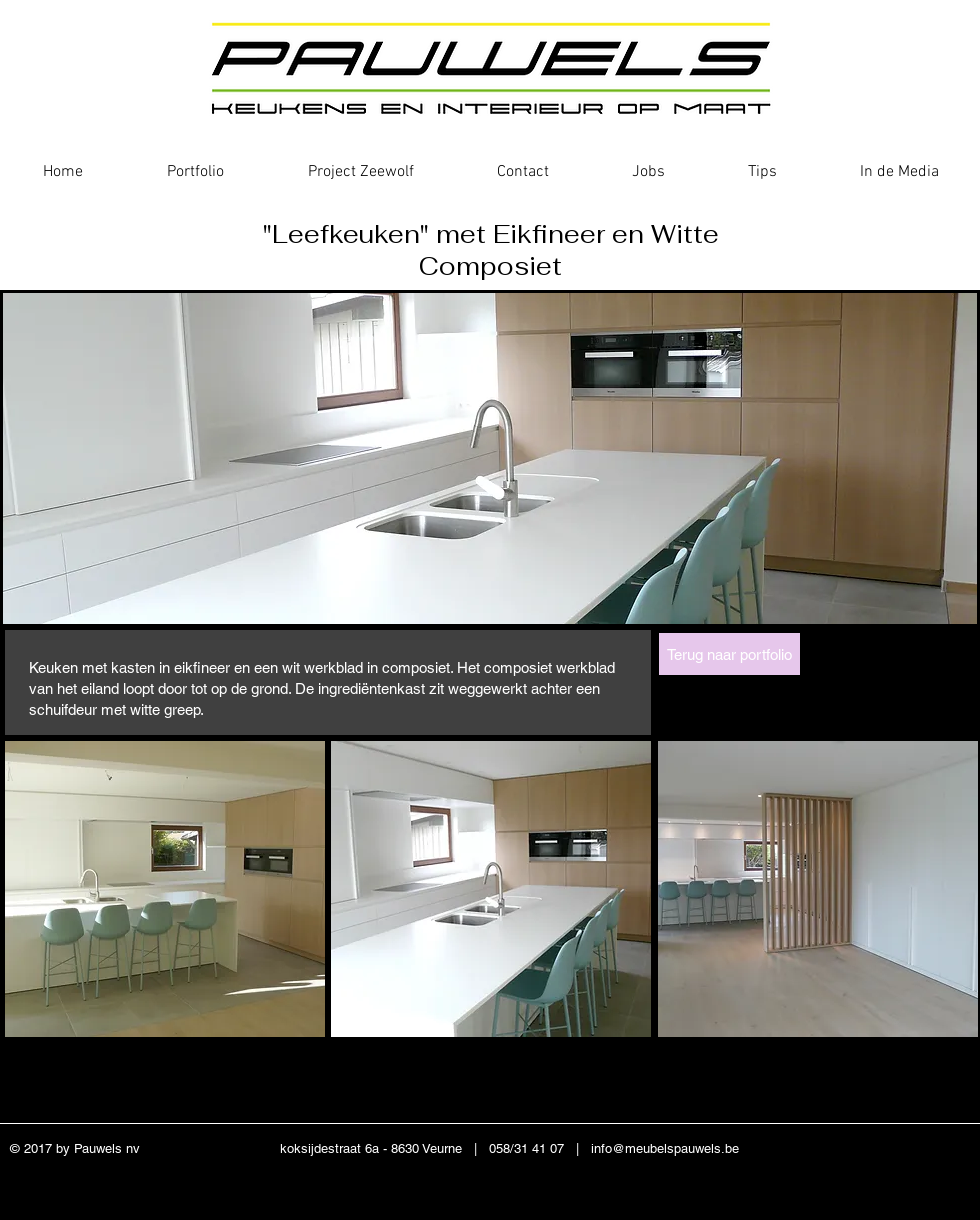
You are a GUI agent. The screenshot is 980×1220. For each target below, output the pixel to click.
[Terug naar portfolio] (729, 654)
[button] (165, 889)
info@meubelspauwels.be (665, 1148)
